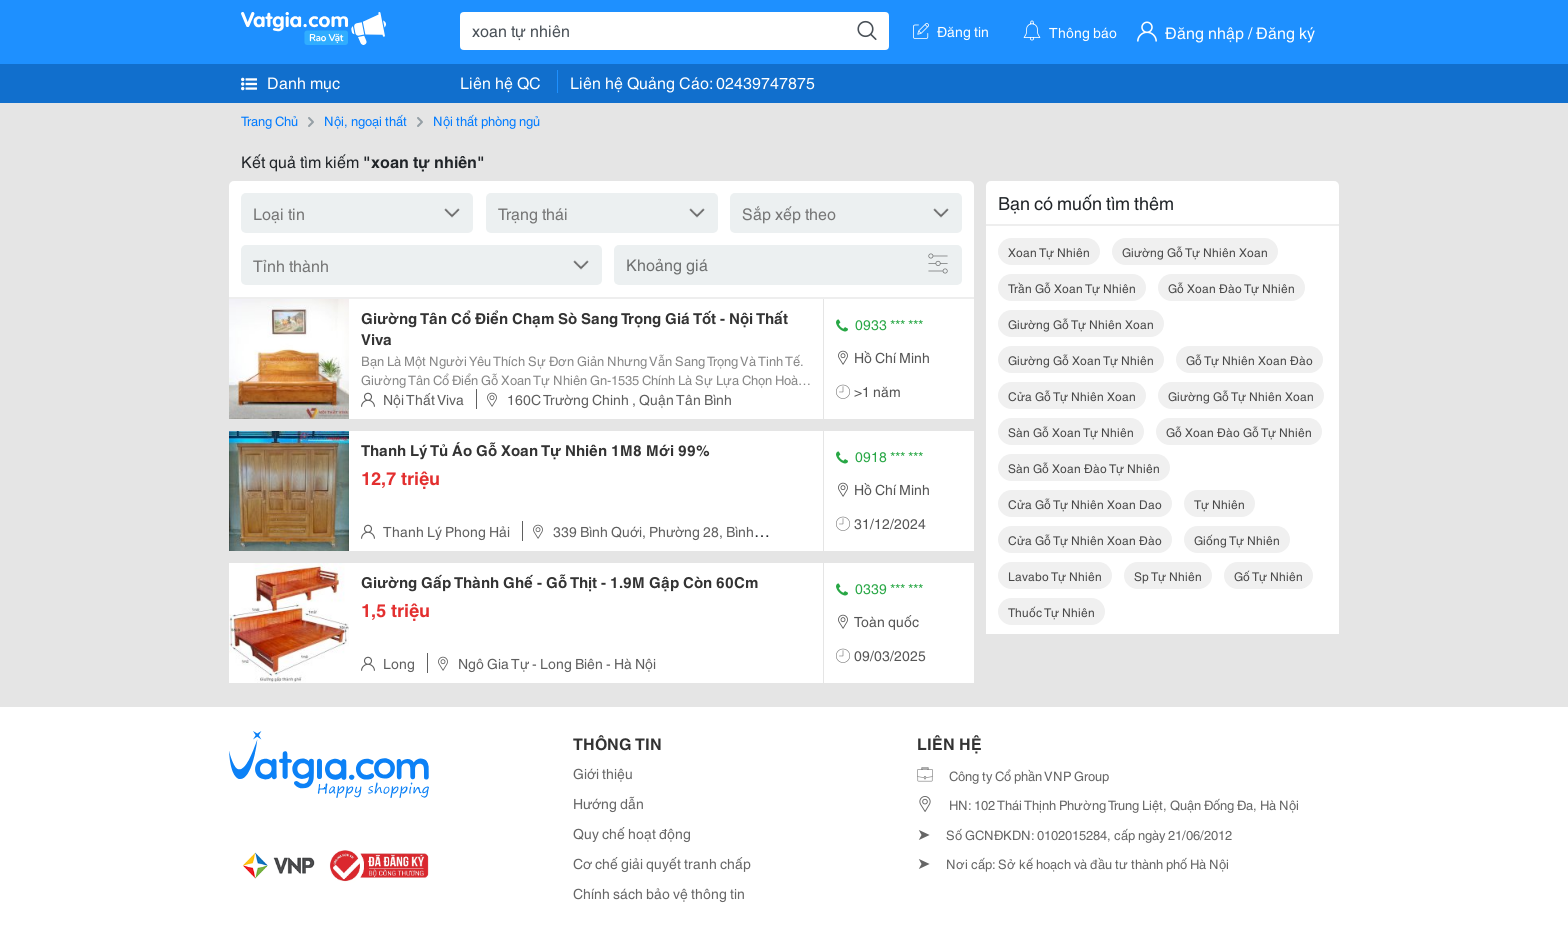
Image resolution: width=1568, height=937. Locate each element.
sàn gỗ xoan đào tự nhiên (1084, 467)
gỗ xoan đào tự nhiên (1231, 287)
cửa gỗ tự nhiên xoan (1072, 395)
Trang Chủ (269, 120)
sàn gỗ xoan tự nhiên (1071, 431)
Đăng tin (951, 31)
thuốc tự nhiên (1051, 611)
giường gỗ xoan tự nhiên (1081, 359)
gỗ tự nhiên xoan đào (1249, 359)
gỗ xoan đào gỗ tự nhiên (1239, 431)
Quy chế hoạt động (632, 833)
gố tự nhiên (1268, 575)
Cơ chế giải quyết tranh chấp (662, 863)
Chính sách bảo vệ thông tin (659, 893)
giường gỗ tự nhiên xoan (1195, 251)
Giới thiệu (603, 773)
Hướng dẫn (608, 803)
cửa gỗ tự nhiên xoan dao (1085, 503)
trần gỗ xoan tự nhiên (1072, 287)
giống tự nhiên (1237, 539)
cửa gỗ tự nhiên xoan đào (1085, 539)
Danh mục (290, 82)
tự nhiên (1219, 503)
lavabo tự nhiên (1055, 575)
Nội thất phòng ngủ (486, 120)
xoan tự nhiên (1049, 251)
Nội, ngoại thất (365, 120)
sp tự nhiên (1168, 575)
